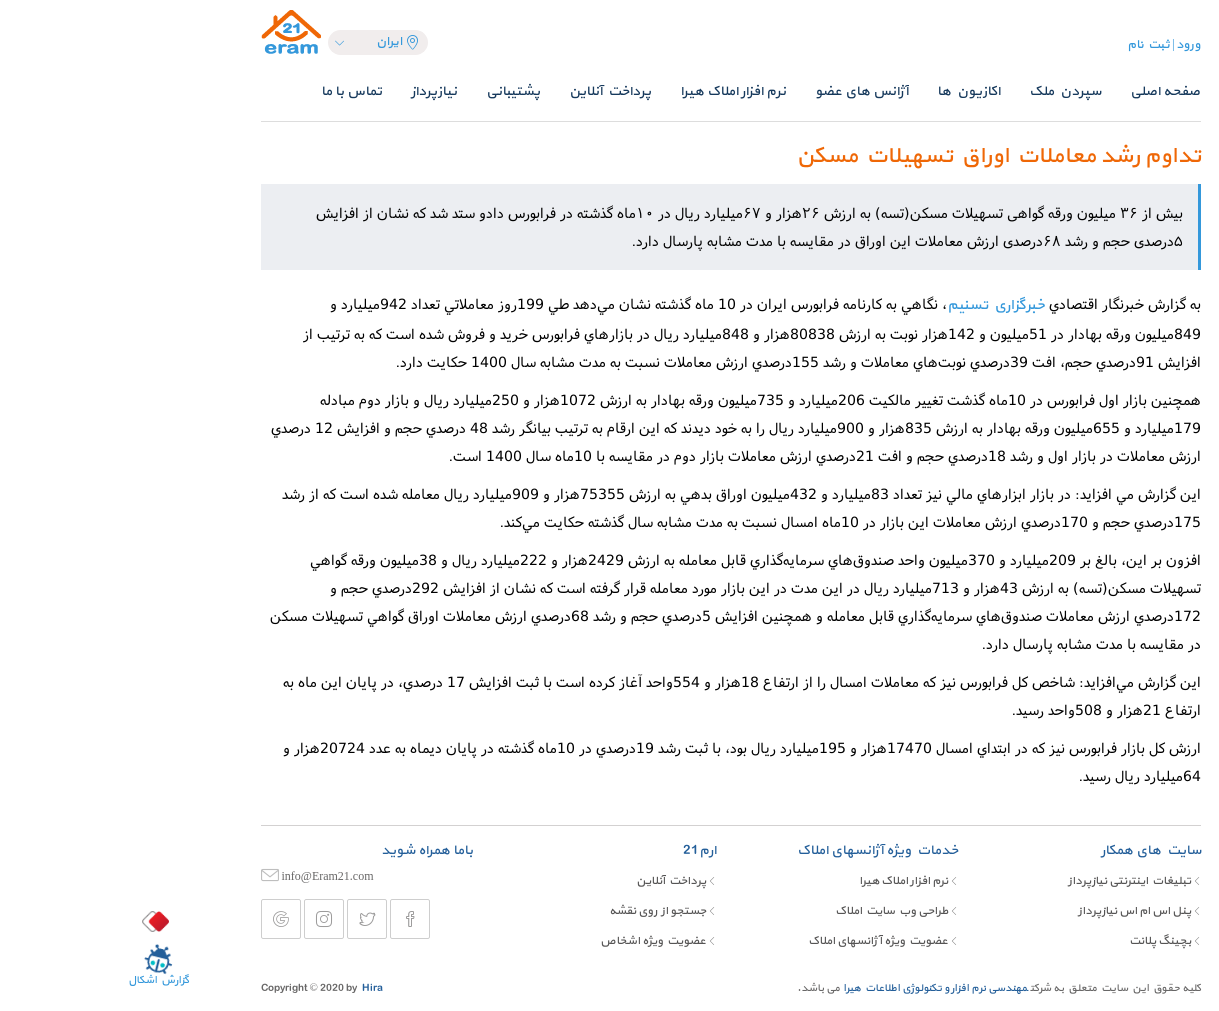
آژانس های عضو (740, 91)
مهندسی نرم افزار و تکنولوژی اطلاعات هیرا (814, 988)
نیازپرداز (313, 91)
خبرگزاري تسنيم (875, 305)
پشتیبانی (392, 91)
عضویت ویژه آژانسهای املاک (757, 941)
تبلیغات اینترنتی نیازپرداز (1008, 881)
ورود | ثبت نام (1043, 45)
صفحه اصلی (1044, 91)
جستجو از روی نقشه (536, 911)
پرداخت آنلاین (489, 91)
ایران (277, 42)
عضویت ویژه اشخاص (532, 941)
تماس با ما (230, 91)
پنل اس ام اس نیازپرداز (1013, 911)
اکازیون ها (847, 91)
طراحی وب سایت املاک (770, 911)
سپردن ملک (944, 91)
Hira (251, 988)
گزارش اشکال (37, 966)
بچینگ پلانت (1039, 941)
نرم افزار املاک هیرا (612, 91)
